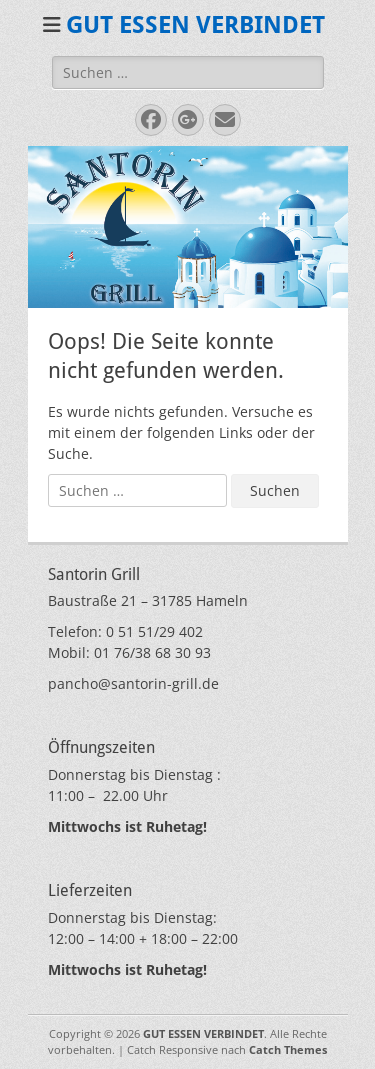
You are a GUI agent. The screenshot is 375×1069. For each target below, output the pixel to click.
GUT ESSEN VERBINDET (195, 25)
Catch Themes (288, 1049)
